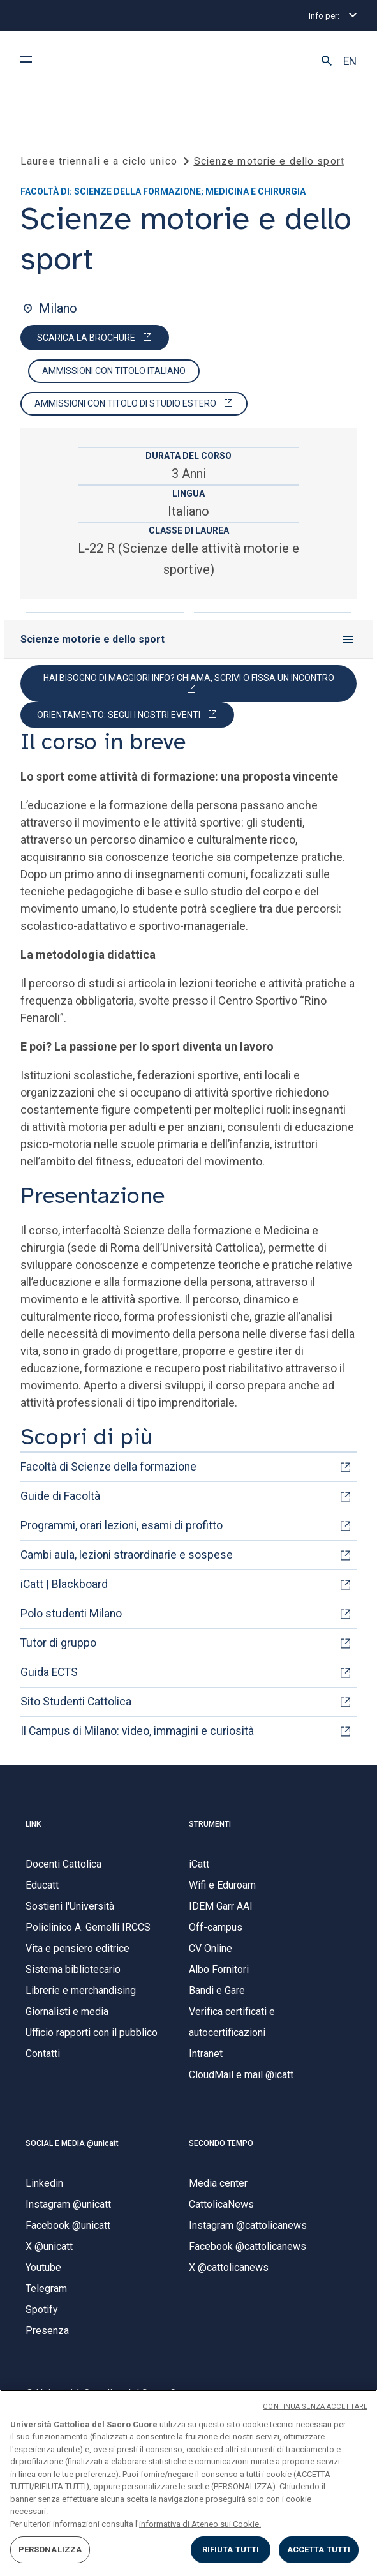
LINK (33, 1824)
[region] (188, 2483)
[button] (327, 61)
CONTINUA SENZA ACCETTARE (315, 2406)
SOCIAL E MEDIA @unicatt (72, 2143)
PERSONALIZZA (50, 2549)
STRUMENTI (210, 1824)
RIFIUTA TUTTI (231, 2549)
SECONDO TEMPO (221, 2143)
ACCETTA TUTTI (319, 2549)
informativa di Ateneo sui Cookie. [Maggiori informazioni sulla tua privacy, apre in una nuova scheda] (200, 2524)
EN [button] (350, 61)
